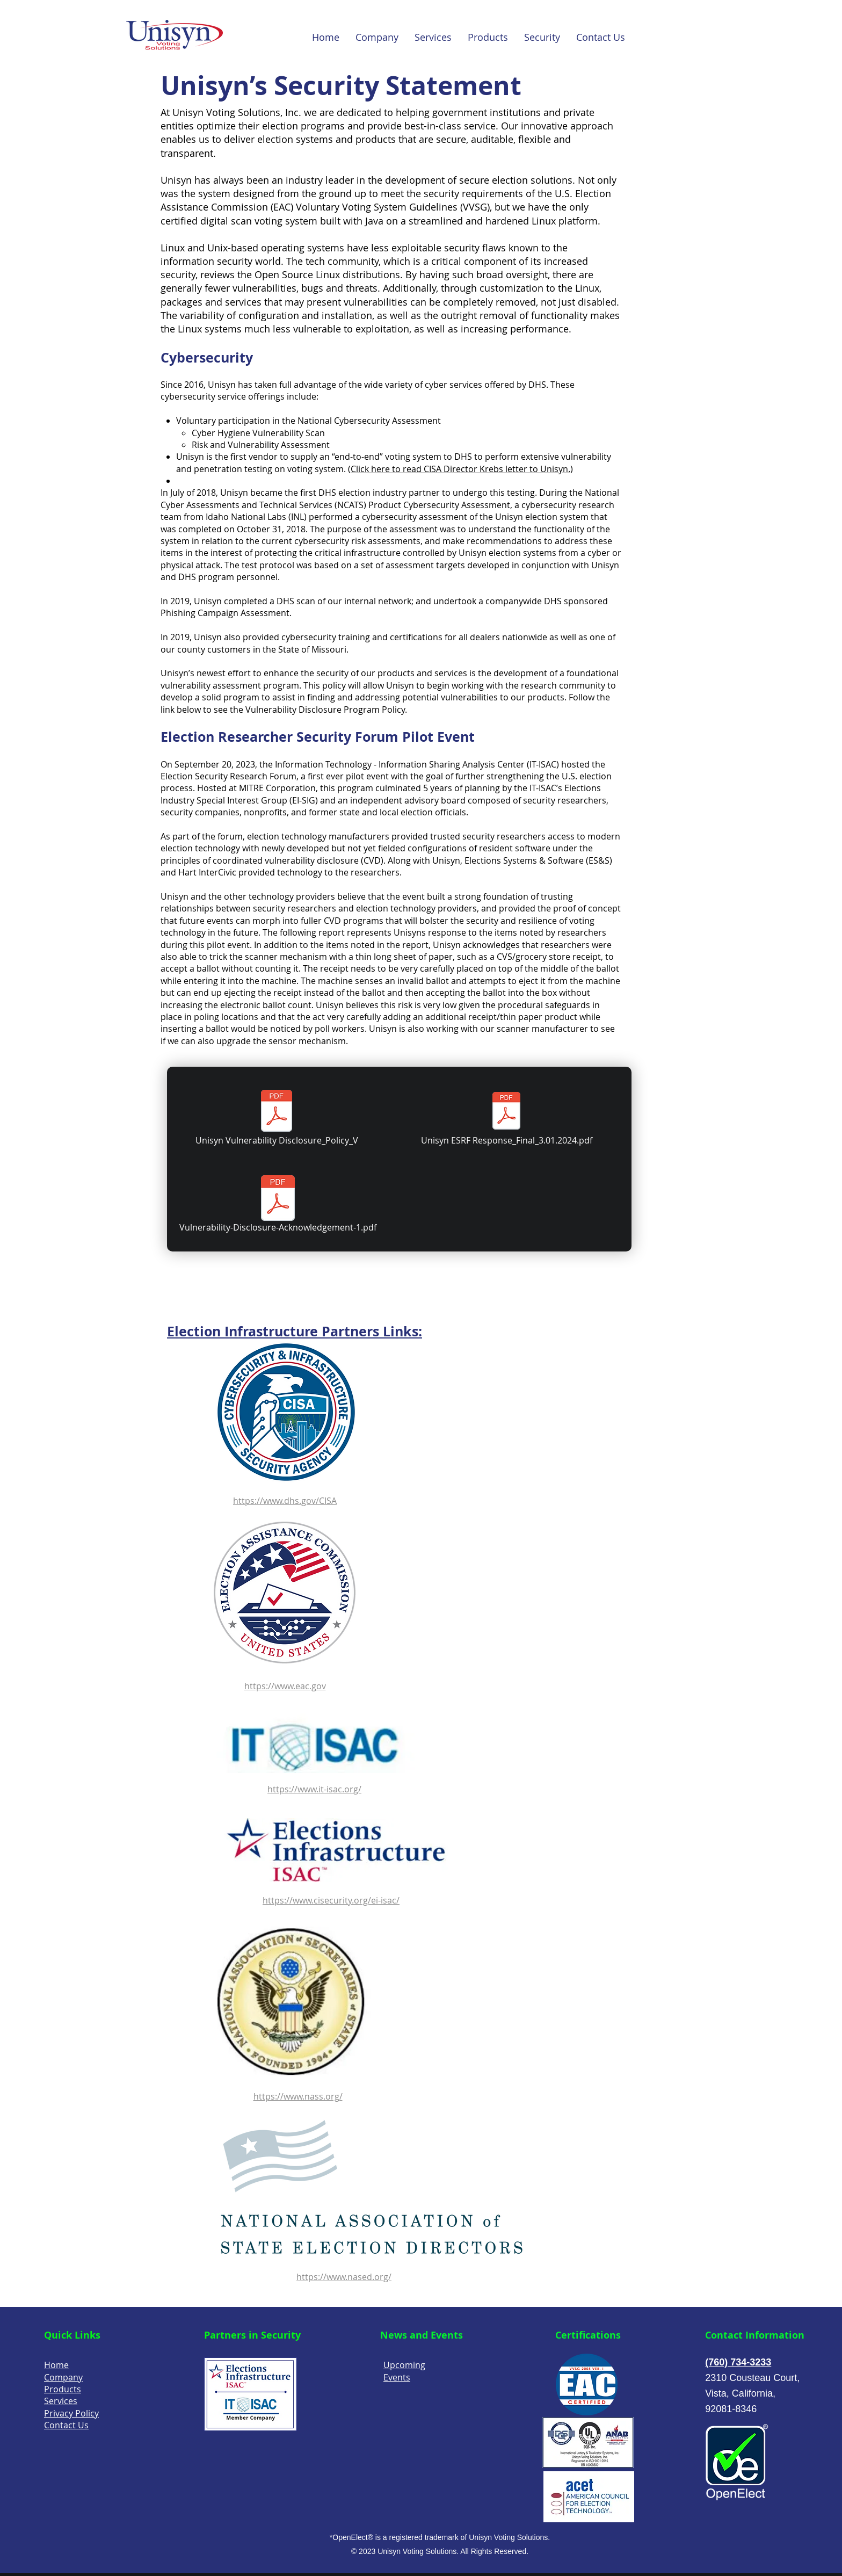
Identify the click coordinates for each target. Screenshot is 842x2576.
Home (56, 2365)
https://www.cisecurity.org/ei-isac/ (331, 1900)
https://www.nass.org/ (298, 2096)
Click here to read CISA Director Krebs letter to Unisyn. (460, 469)
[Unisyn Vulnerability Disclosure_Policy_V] (276, 1118)
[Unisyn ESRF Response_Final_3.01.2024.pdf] (506, 1118)
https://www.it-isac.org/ (314, 1789)
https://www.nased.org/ (343, 2277)
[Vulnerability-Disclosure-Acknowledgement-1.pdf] (277, 1205)
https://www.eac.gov (285, 1686)
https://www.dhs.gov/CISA (285, 1501)
